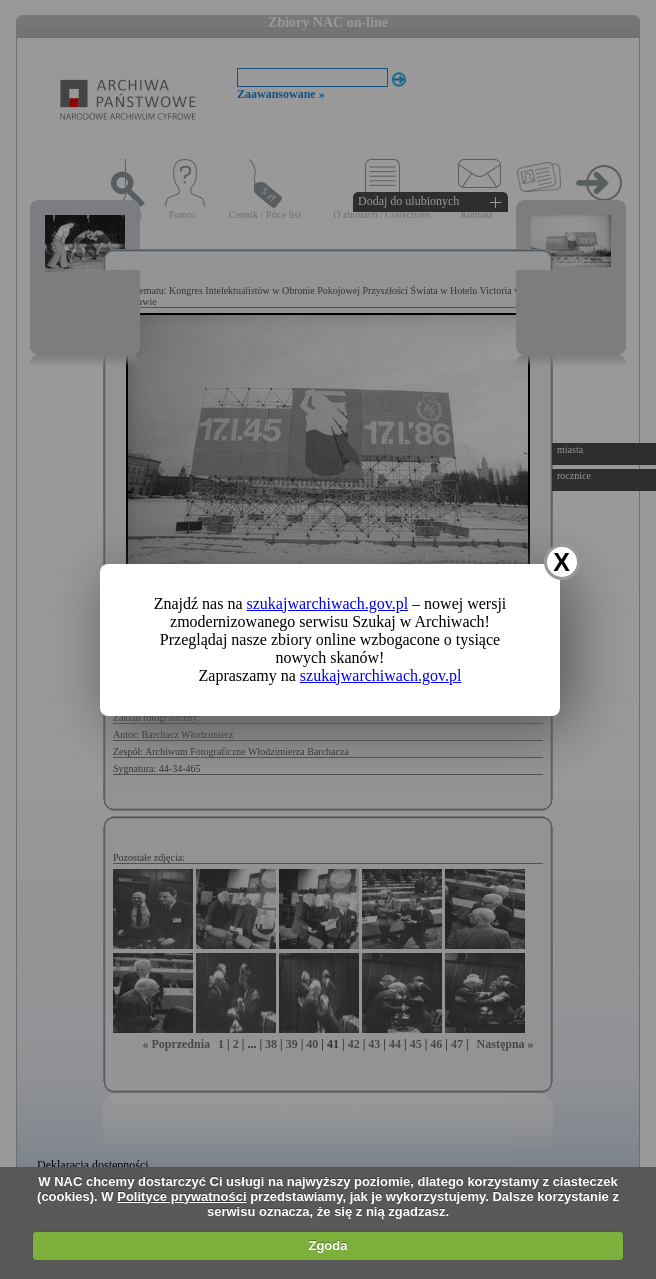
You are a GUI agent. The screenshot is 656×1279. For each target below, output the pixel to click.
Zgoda (327, 1245)
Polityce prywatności (181, 1196)
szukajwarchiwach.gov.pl (328, 603)
